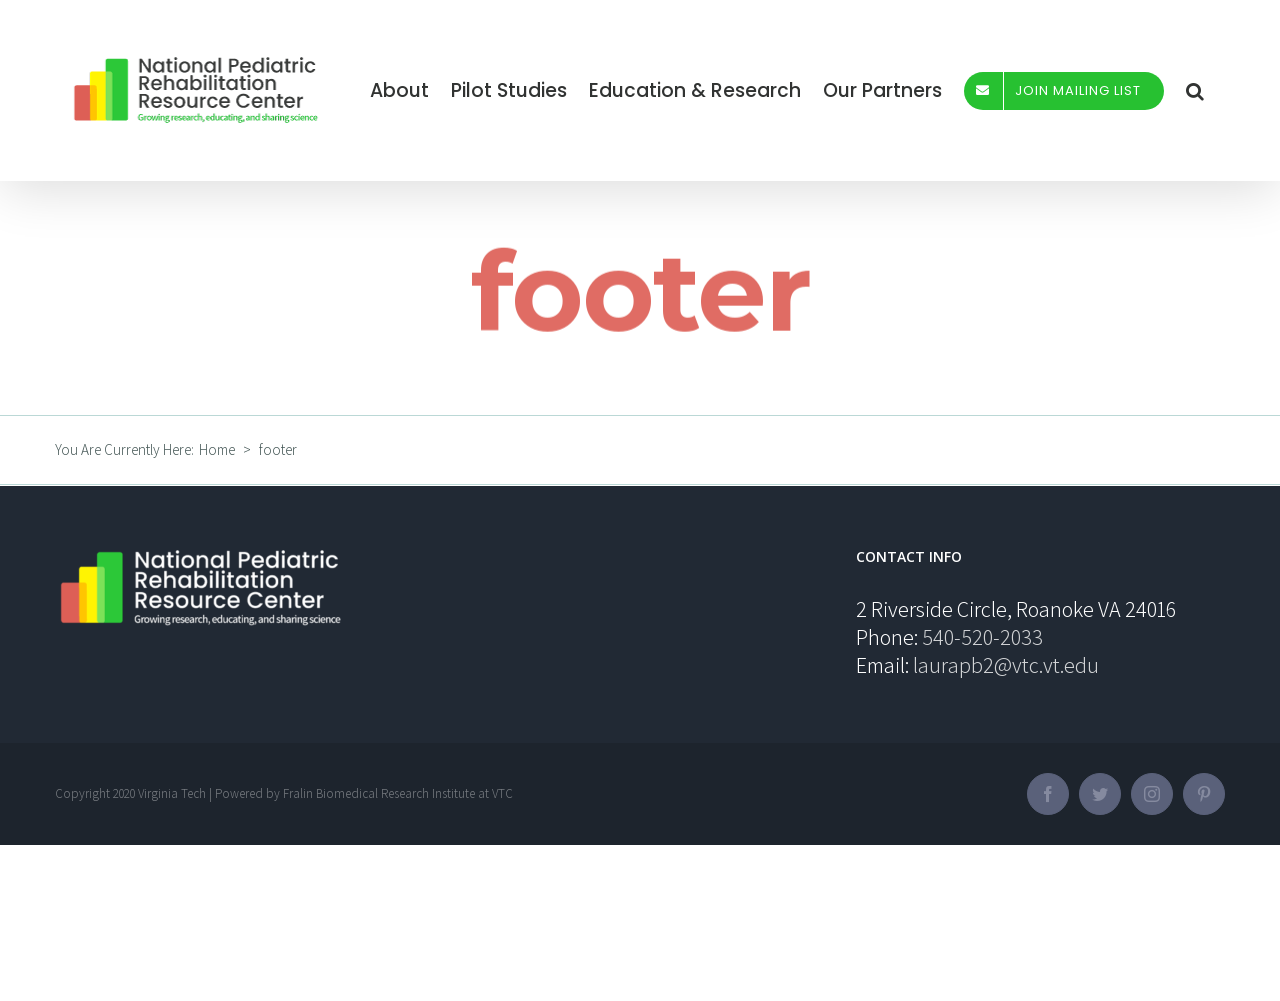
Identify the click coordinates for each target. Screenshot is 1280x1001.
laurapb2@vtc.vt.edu (1006, 665)
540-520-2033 (982, 637)
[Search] (1195, 90)
